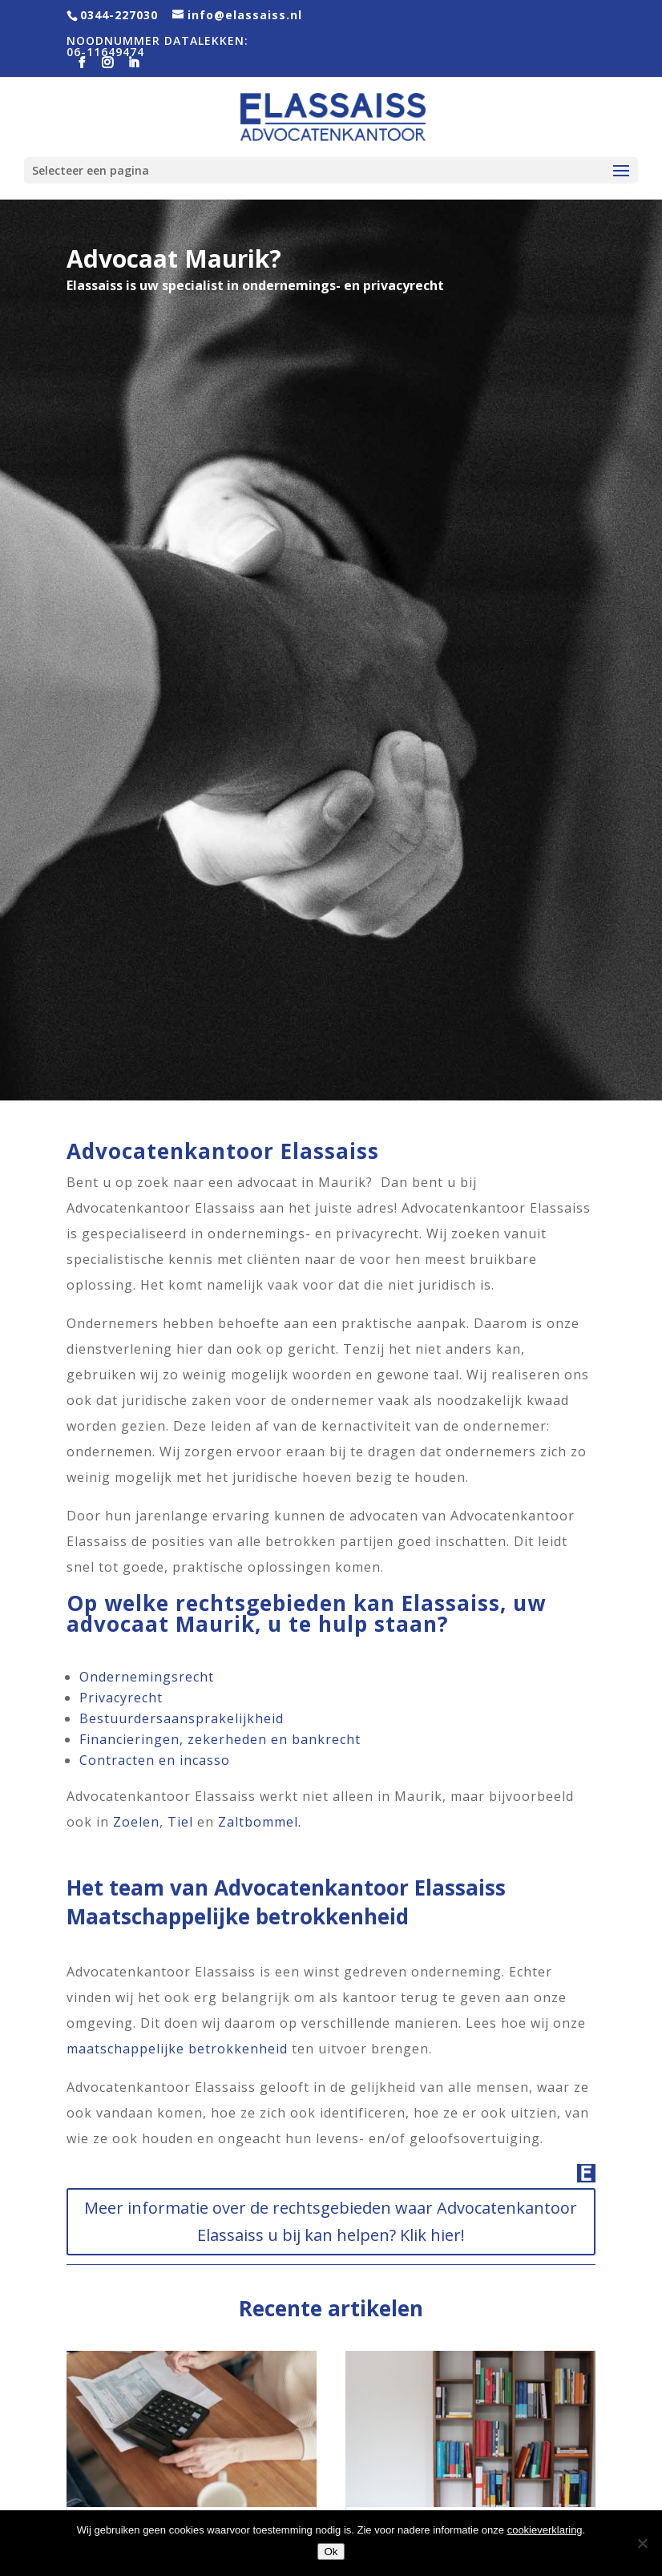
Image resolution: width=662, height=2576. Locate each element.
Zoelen (136, 1822)
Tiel (180, 1822)
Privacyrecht (121, 1697)
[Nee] (642, 2543)
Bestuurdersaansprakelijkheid (181, 1718)
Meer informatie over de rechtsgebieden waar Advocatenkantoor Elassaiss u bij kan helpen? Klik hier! (330, 2221)
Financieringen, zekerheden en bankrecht (220, 1739)
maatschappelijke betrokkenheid (177, 2048)
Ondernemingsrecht (146, 1677)
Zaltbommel (258, 1822)
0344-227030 (119, 14)
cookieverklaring (545, 2530)
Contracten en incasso (154, 1760)
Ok (330, 2552)
